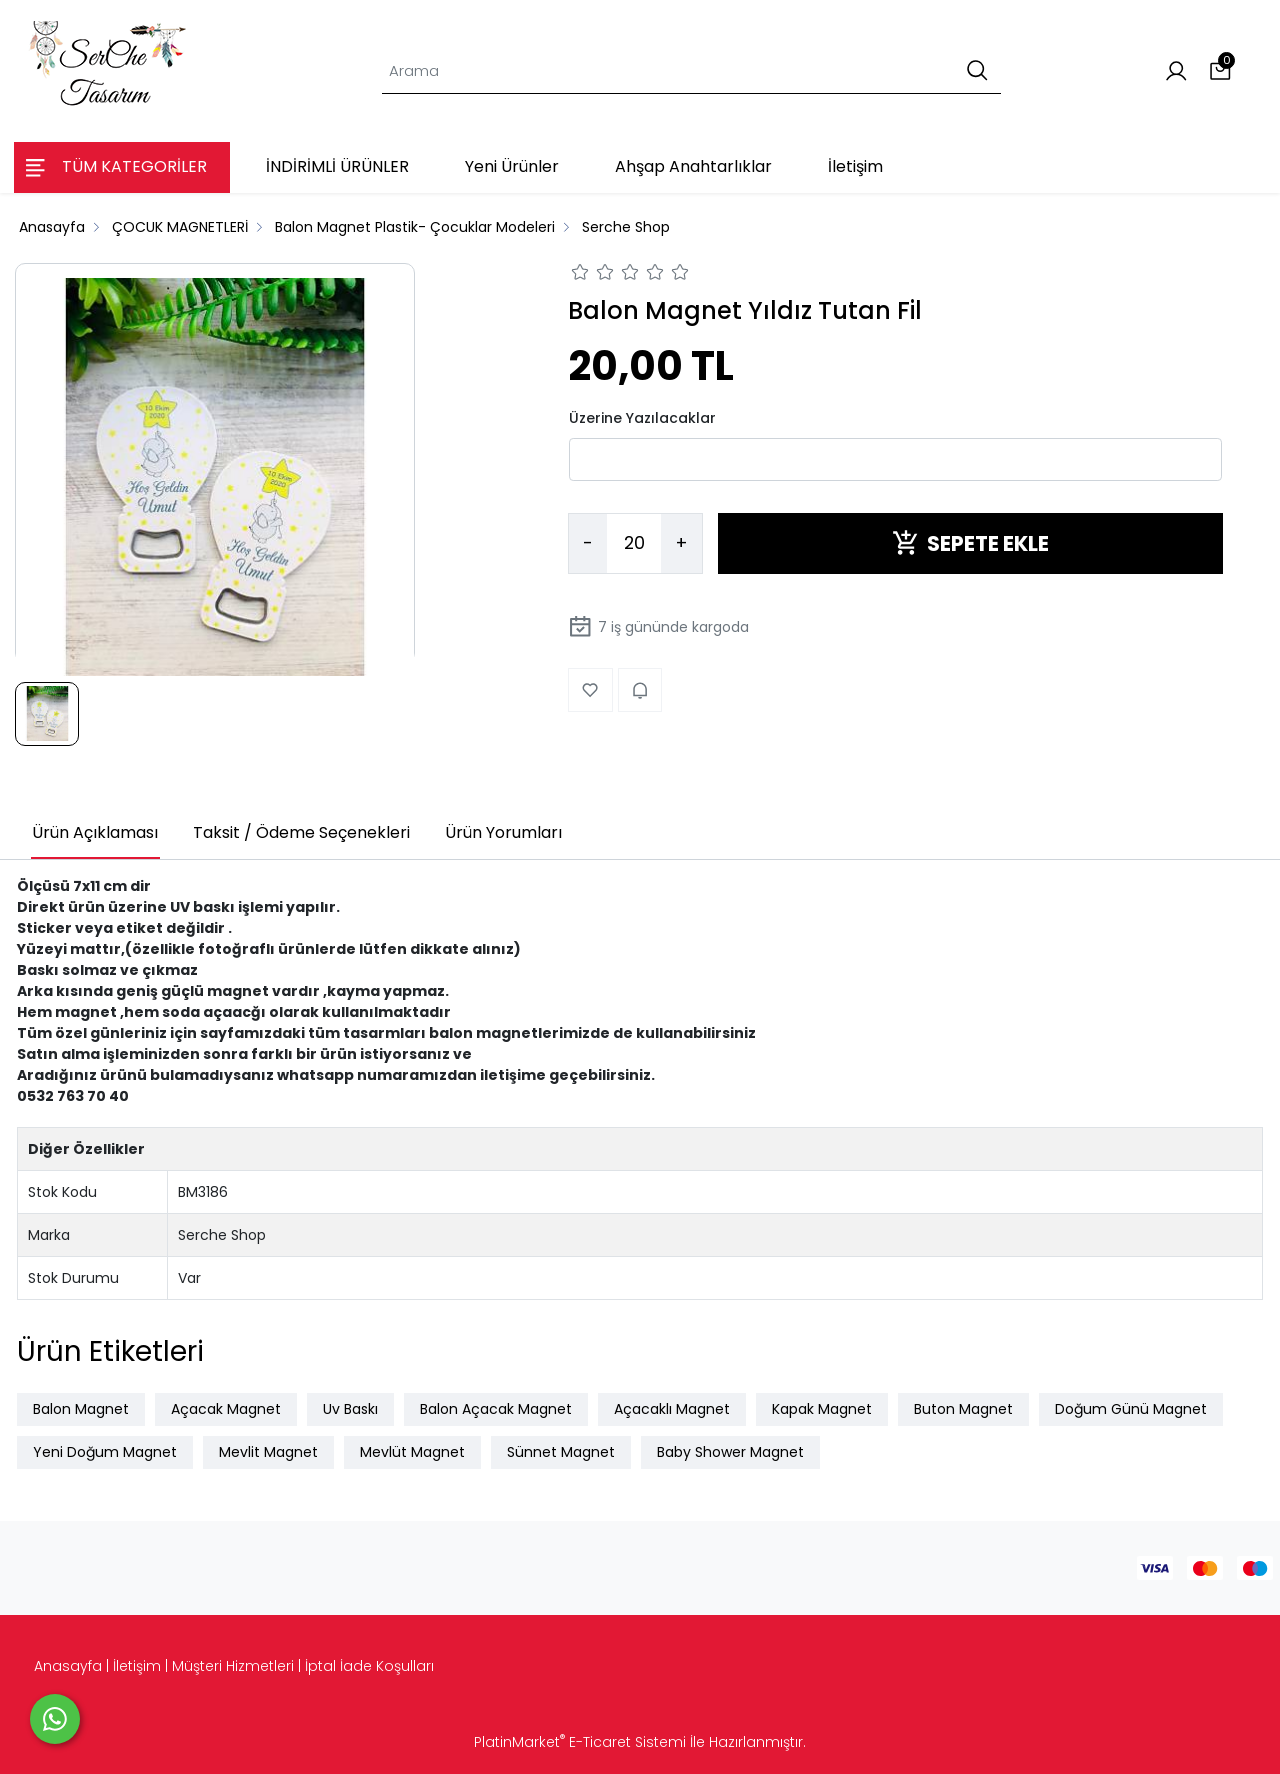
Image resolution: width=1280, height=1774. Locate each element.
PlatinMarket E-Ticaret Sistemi (580, 1742)
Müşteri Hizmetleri (233, 1666)
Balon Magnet (81, 1409)
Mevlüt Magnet (412, 1452)
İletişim (137, 1666)
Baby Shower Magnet (730, 1452)
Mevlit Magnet (268, 1452)
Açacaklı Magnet (672, 1409)
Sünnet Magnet (561, 1452)
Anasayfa (68, 1666)
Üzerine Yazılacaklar (642, 418)
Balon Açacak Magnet (496, 1409)
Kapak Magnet (822, 1409)
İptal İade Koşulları (369, 1666)
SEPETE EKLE (970, 543)
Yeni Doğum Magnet (105, 1452)
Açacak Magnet (226, 1409)
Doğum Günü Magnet (1131, 1409)
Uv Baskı (350, 1409)
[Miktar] (634, 544)
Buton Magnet (963, 1409)
